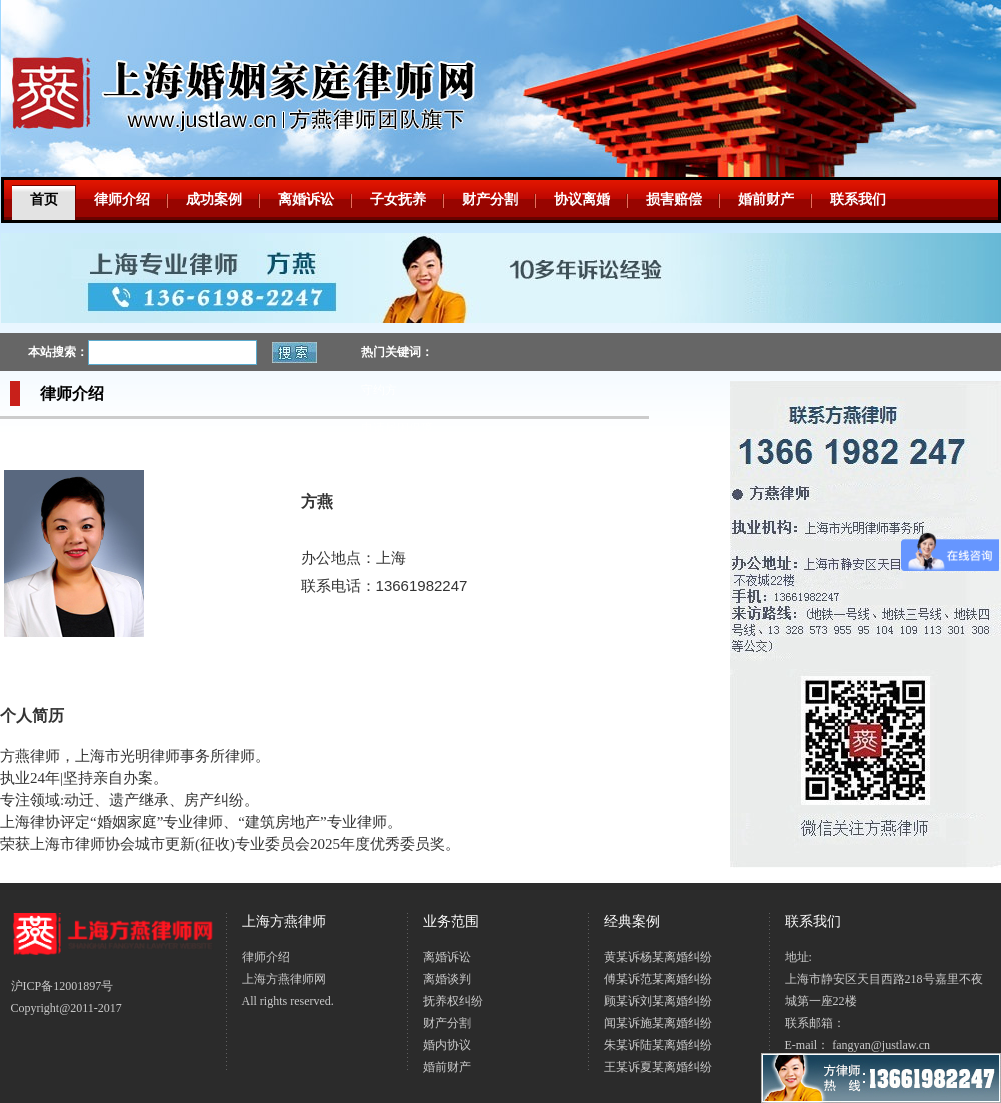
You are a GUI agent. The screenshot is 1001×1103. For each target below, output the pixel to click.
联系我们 (858, 199)
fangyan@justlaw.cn (881, 1045)
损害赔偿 (674, 199)
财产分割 (490, 199)
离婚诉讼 (306, 199)
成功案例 (214, 199)
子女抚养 (398, 199)
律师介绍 (122, 199)
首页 (44, 199)
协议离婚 (582, 199)
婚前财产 (766, 199)
